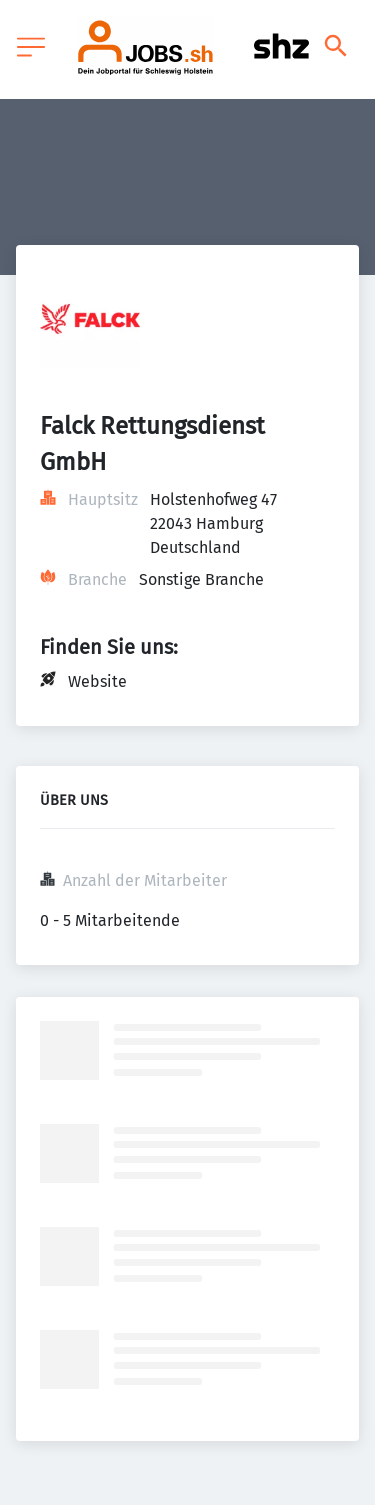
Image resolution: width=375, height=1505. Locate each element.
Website (97, 681)
